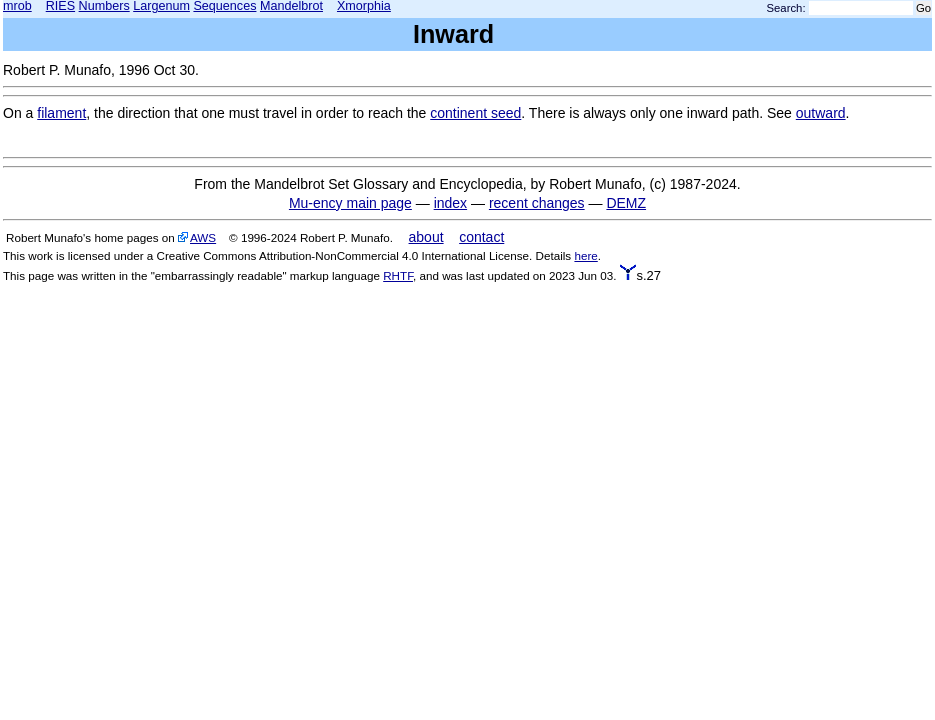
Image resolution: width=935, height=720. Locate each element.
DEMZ (626, 203)
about (426, 237)
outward (821, 113)
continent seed (475, 113)
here (585, 255)
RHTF (398, 275)
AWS (203, 237)
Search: (786, 8)
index (450, 203)
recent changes (537, 203)
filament (61, 113)
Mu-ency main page (350, 203)
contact (481, 237)
